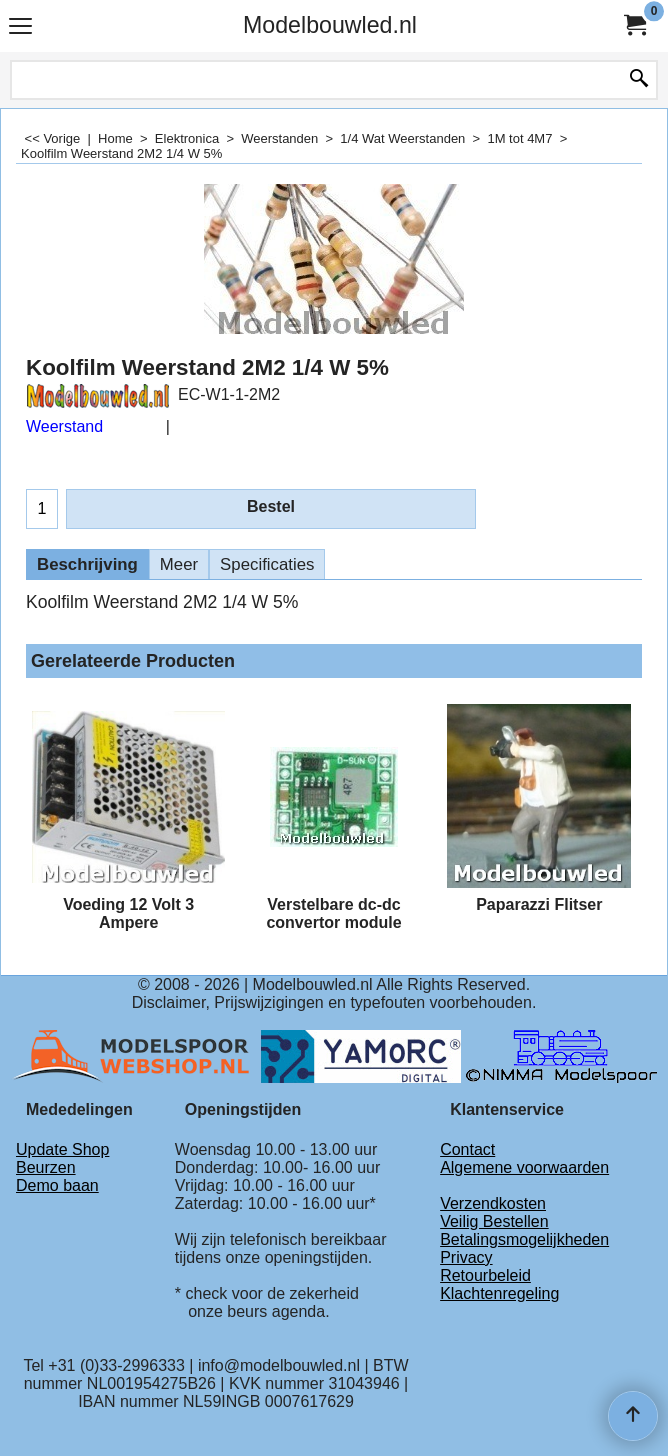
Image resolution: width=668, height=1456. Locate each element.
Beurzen (46, 1167)
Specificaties (267, 564)
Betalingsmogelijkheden (524, 1239)
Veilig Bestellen (494, 1221)
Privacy (466, 1257)
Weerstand (64, 426)
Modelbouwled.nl (330, 25)
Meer (179, 564)
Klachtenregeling (499, 1293)
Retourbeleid (485, 1275)
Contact (467, 1149)
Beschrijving (87, 564)
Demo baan (57, 1185)
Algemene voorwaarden (524, 1167)
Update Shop (62, 1149)
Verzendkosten (493, 1203)
